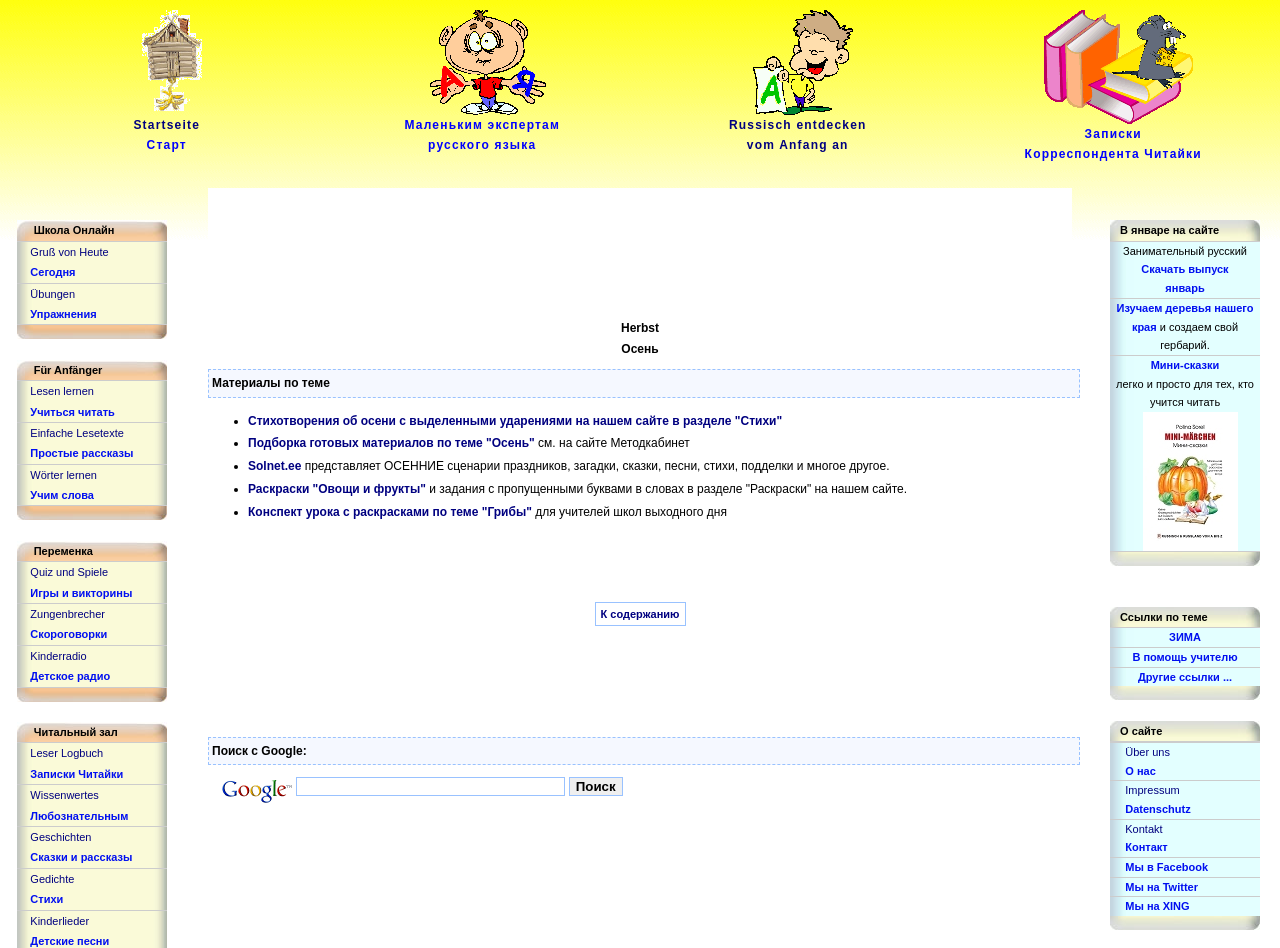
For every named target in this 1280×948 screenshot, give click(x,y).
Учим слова (62, 495)
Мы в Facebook (1166, 867)
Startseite (170, 128)
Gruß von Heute (69, 252)
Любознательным (79, 816)
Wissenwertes (64, 795)
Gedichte (52, 879)
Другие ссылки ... (1185, 677)
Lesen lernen (62, 391)
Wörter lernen (63, 475)
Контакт (1146, 847)
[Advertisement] (572, 233)
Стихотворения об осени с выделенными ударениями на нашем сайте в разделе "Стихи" (515, 421)
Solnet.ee (274, 466)
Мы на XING (1157, 906)
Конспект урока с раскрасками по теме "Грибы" (390, 512)
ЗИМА (1185, 637)
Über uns (1147, 752)
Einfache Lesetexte (77, 433)
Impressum (1152, 790)
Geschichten (60, 837)
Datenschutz (1157, 809)
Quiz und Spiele (69, 572)
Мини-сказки (1185, 365)
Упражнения (63, 314)
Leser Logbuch (66, 753)
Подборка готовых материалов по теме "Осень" (391, 443)
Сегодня (52, 272)
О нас (1140, 771)
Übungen (52, 294)
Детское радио (70, 676)
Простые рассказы (81, 453)
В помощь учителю (1184, 657)
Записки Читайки (76, 774)
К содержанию (640, 614)
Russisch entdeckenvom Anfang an (798, 128)
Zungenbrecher (67, 614)
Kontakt (1143, 829)
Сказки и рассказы (81, 857)
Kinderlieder (59, 921)
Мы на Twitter (1161, 887)
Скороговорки (68, 634)
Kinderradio (58, 656)
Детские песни (69, 941)
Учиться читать (72, 412)
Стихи (46, 899)
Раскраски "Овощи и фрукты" (337, 489)
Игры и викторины (81, 593)
